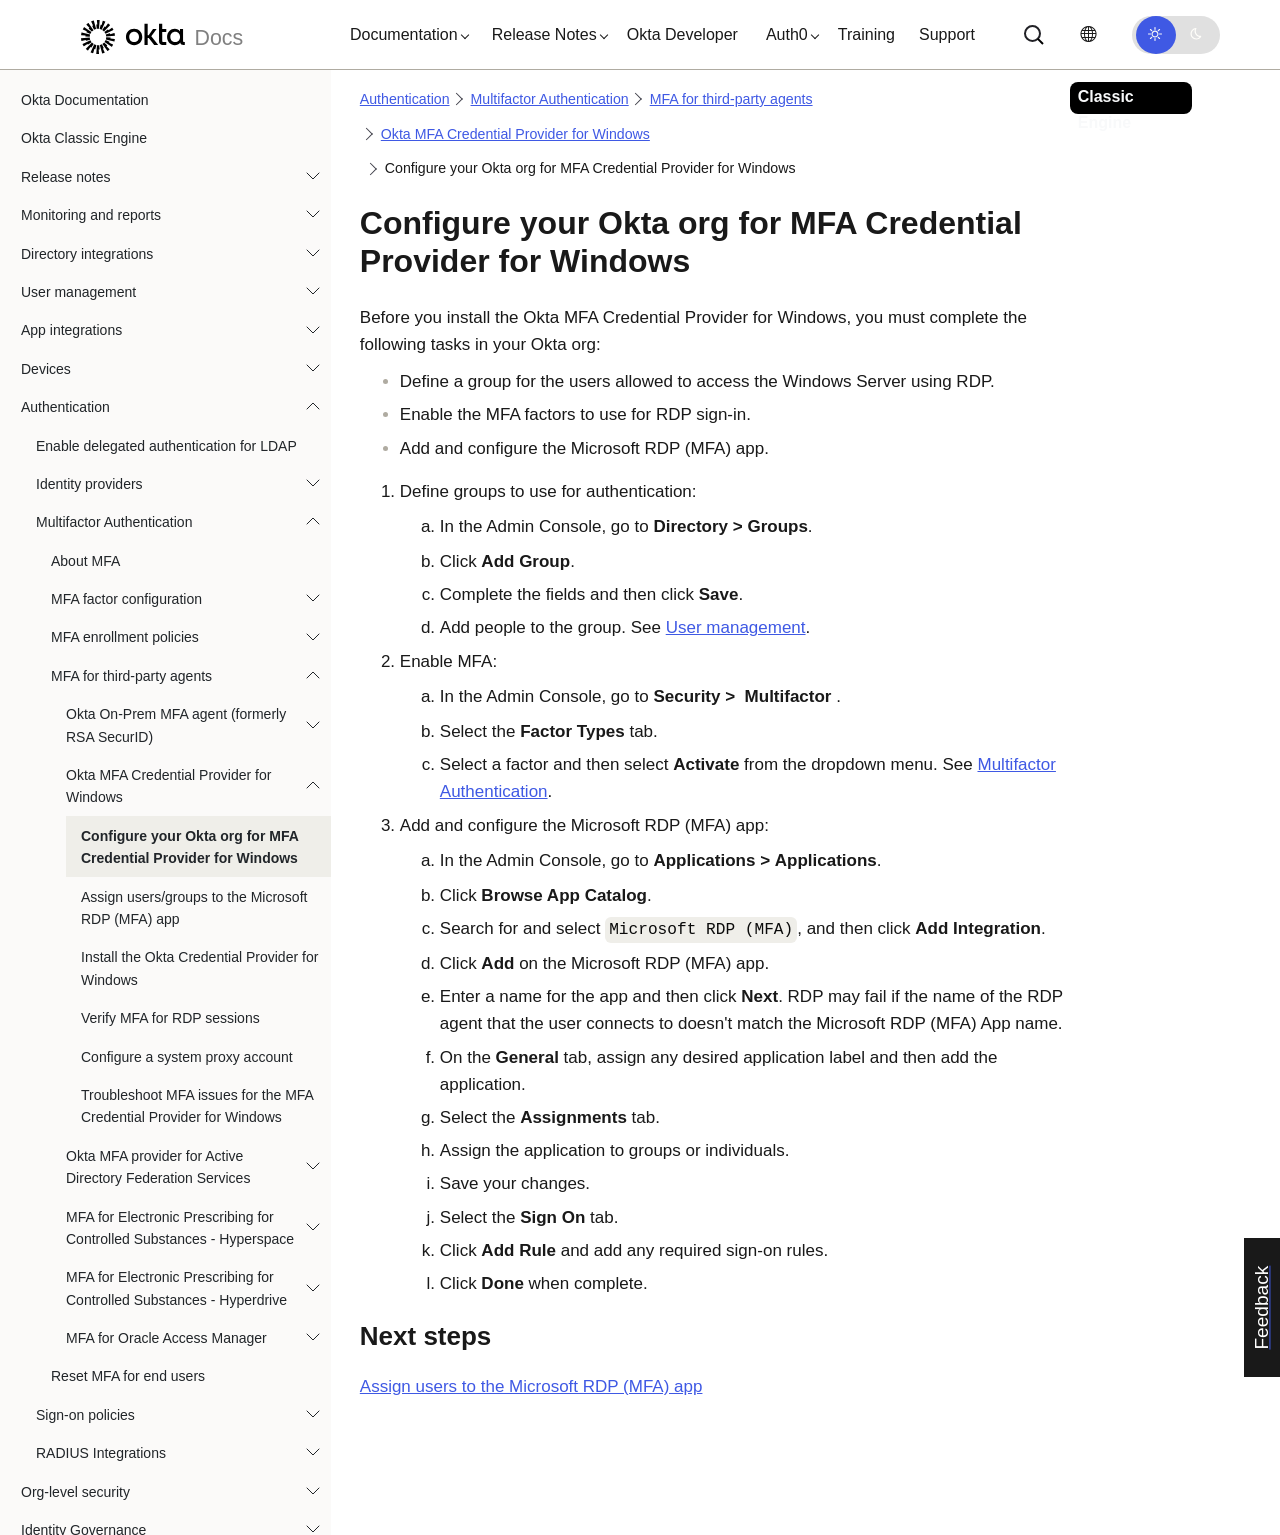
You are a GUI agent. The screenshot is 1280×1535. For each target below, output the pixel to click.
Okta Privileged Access (92, 1391)
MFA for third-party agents (131, 499)
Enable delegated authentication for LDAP (166, 269)
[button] (405, 35)
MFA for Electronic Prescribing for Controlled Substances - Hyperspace (180, 1051)
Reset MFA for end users (128, 1199)
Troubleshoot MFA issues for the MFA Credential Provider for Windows (197, 929)
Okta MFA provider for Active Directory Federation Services (158, 990)
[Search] (1034, 35)
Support (947, 34)
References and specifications (114, 1507)
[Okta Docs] (159, 34)
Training (866, 34)
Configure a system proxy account (187, 880)
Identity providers (89, 307)
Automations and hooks (94, 1430)
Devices (46, 192)
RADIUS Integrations (101, 1276)
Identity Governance (83, 1353)
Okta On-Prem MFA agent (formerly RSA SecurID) (176, 548)
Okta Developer (682, 34)
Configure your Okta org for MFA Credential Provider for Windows (189, 670)
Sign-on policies (85, 1238)
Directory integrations (87, 77)
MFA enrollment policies (125, 460)
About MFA (85, 384)
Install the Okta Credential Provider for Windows (199, 791)
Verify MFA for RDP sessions (170, 841)
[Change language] (1088, 34)
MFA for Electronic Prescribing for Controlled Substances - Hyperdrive (176, 1111)
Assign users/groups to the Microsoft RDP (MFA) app (194, 731)
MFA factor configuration (126, 422)
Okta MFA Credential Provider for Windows (168, 609)
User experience (72, 1468)
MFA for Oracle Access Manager (166, 1161)
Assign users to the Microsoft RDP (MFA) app (531, 1386)
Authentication (65, 230)
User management (78, 115)
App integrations (71, 153)
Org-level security (75, 1315)
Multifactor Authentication (114, 345)
